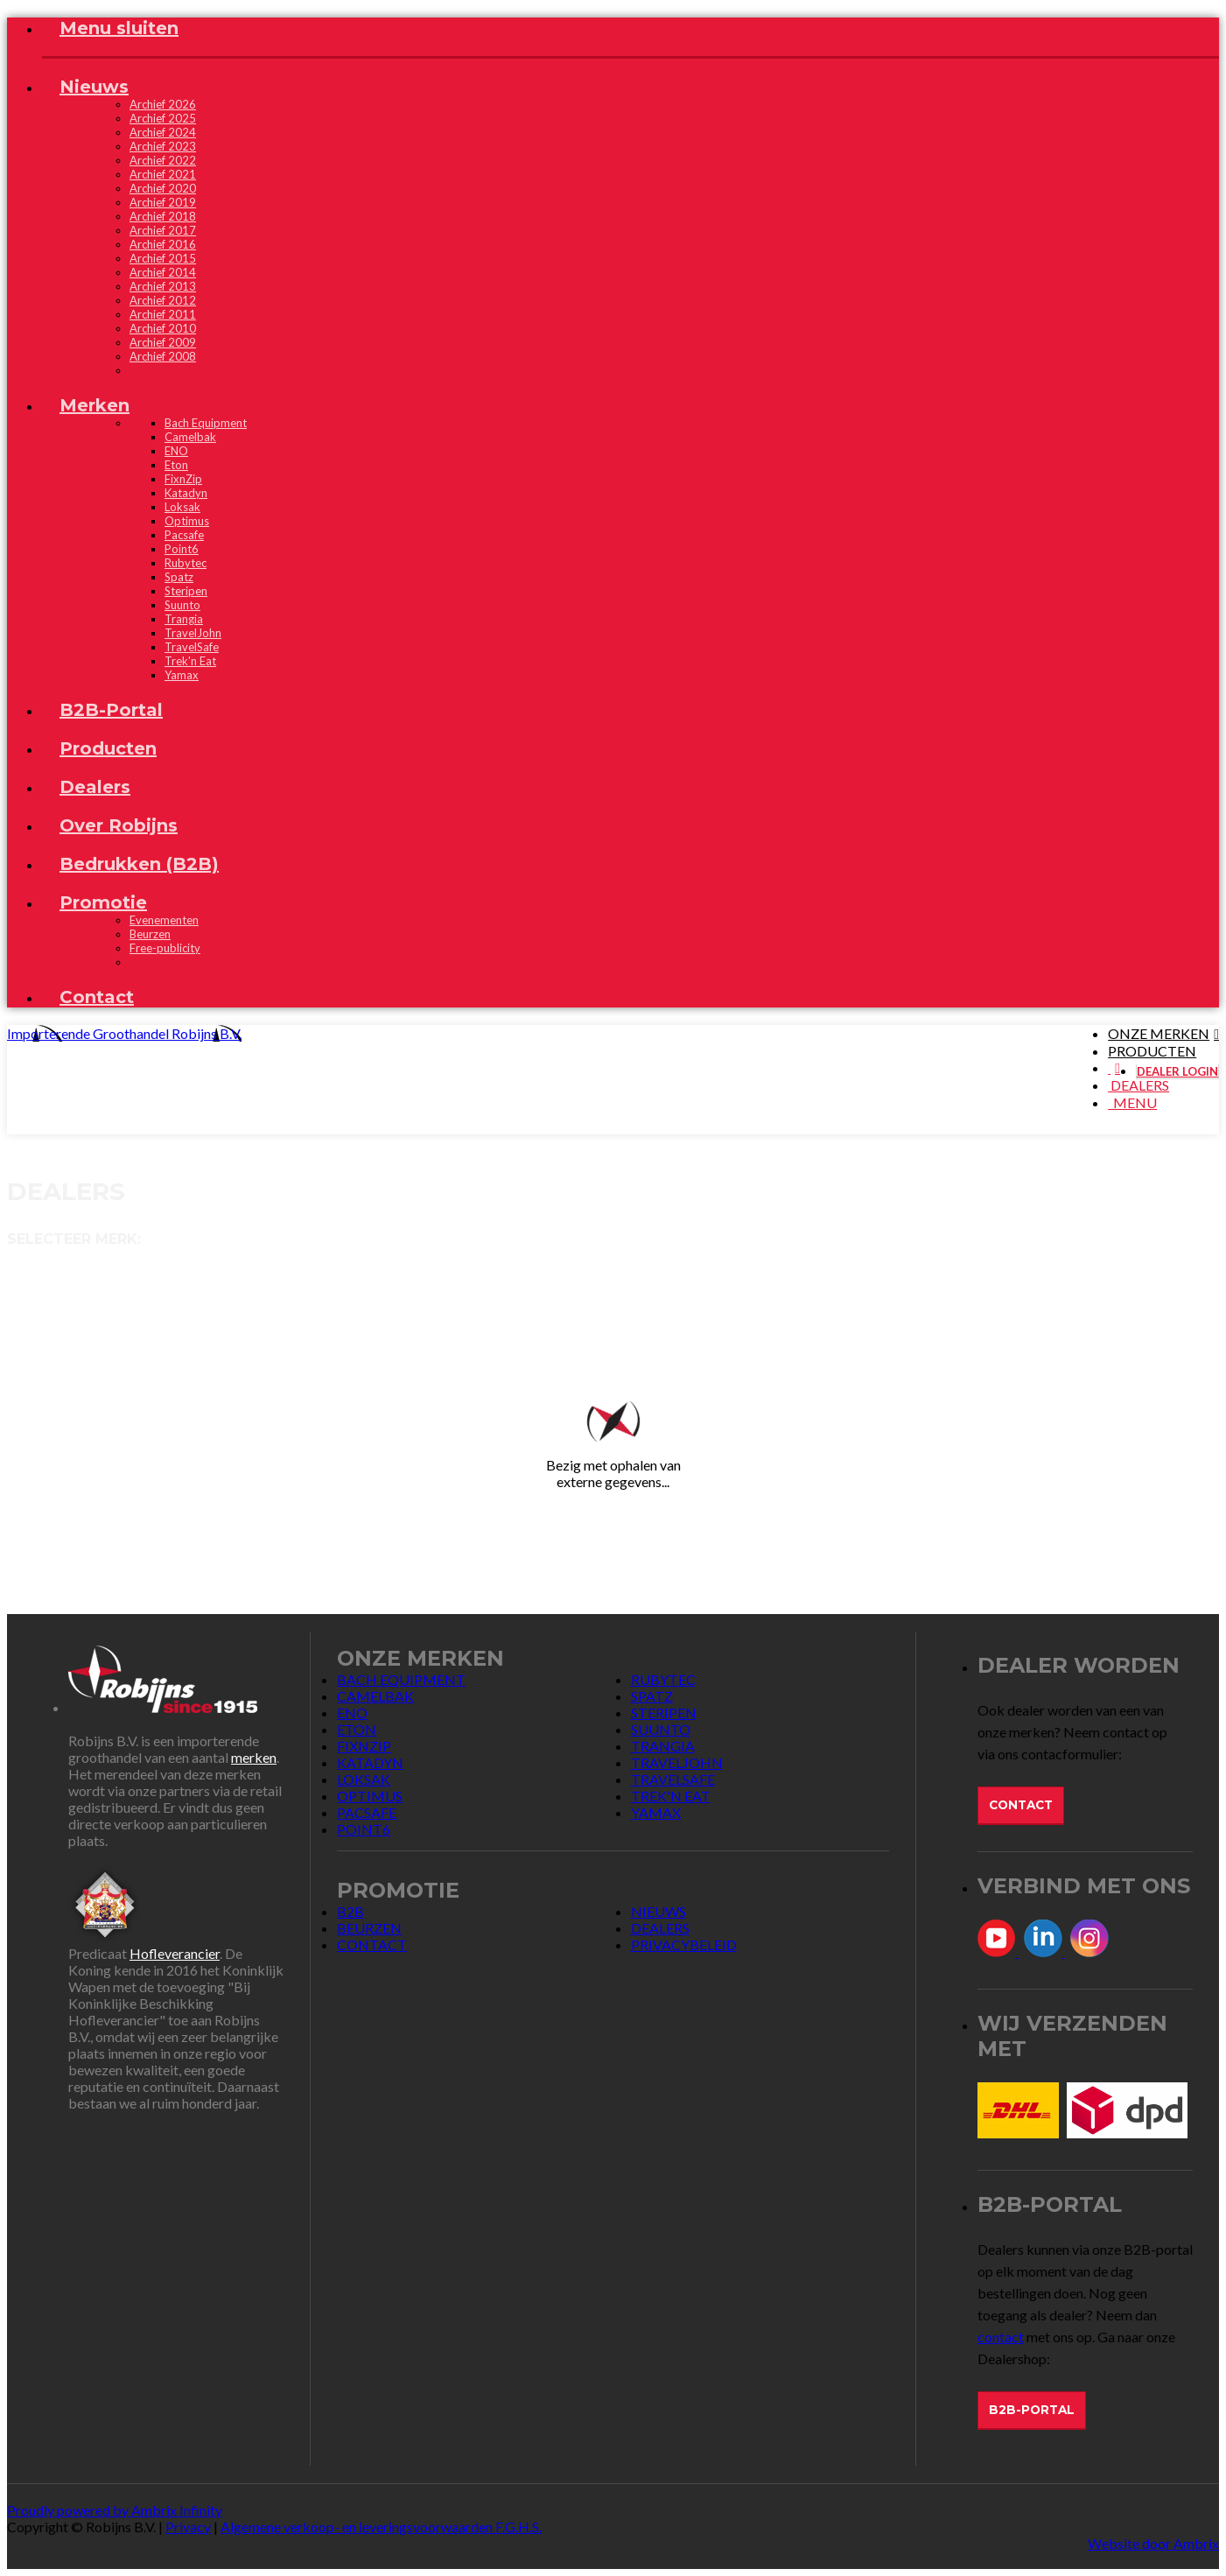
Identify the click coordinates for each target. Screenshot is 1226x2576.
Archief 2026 (163, 104)
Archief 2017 (163, 230)
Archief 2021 (163, 174)
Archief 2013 (163, 286)
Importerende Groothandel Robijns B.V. (124, 1033)
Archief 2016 (163, 244)
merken (254, 1757)
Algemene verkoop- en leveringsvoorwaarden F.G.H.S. (381, 2526)
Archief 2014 (163, 272)
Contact (1021, 1805)
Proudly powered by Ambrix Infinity (114, 2510)
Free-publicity (165, 948)
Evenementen (164, 920)
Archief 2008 (163, 356)
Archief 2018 (163, 216)
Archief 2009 (163, 342)
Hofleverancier (175, 1953)
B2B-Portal (1032, 2410)
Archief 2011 (163, 314)
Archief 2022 (163, 160)
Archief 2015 (163, 258)
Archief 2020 (163, 188)
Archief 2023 (163, 146)
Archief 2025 (163, 118)
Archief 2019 (163, 202)
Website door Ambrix (1153, 2543)
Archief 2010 (163, 328)
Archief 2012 (163, 300)
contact (1000, 2336)
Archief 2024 (163, 132)
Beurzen (150, 934)
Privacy (188, 2526)
